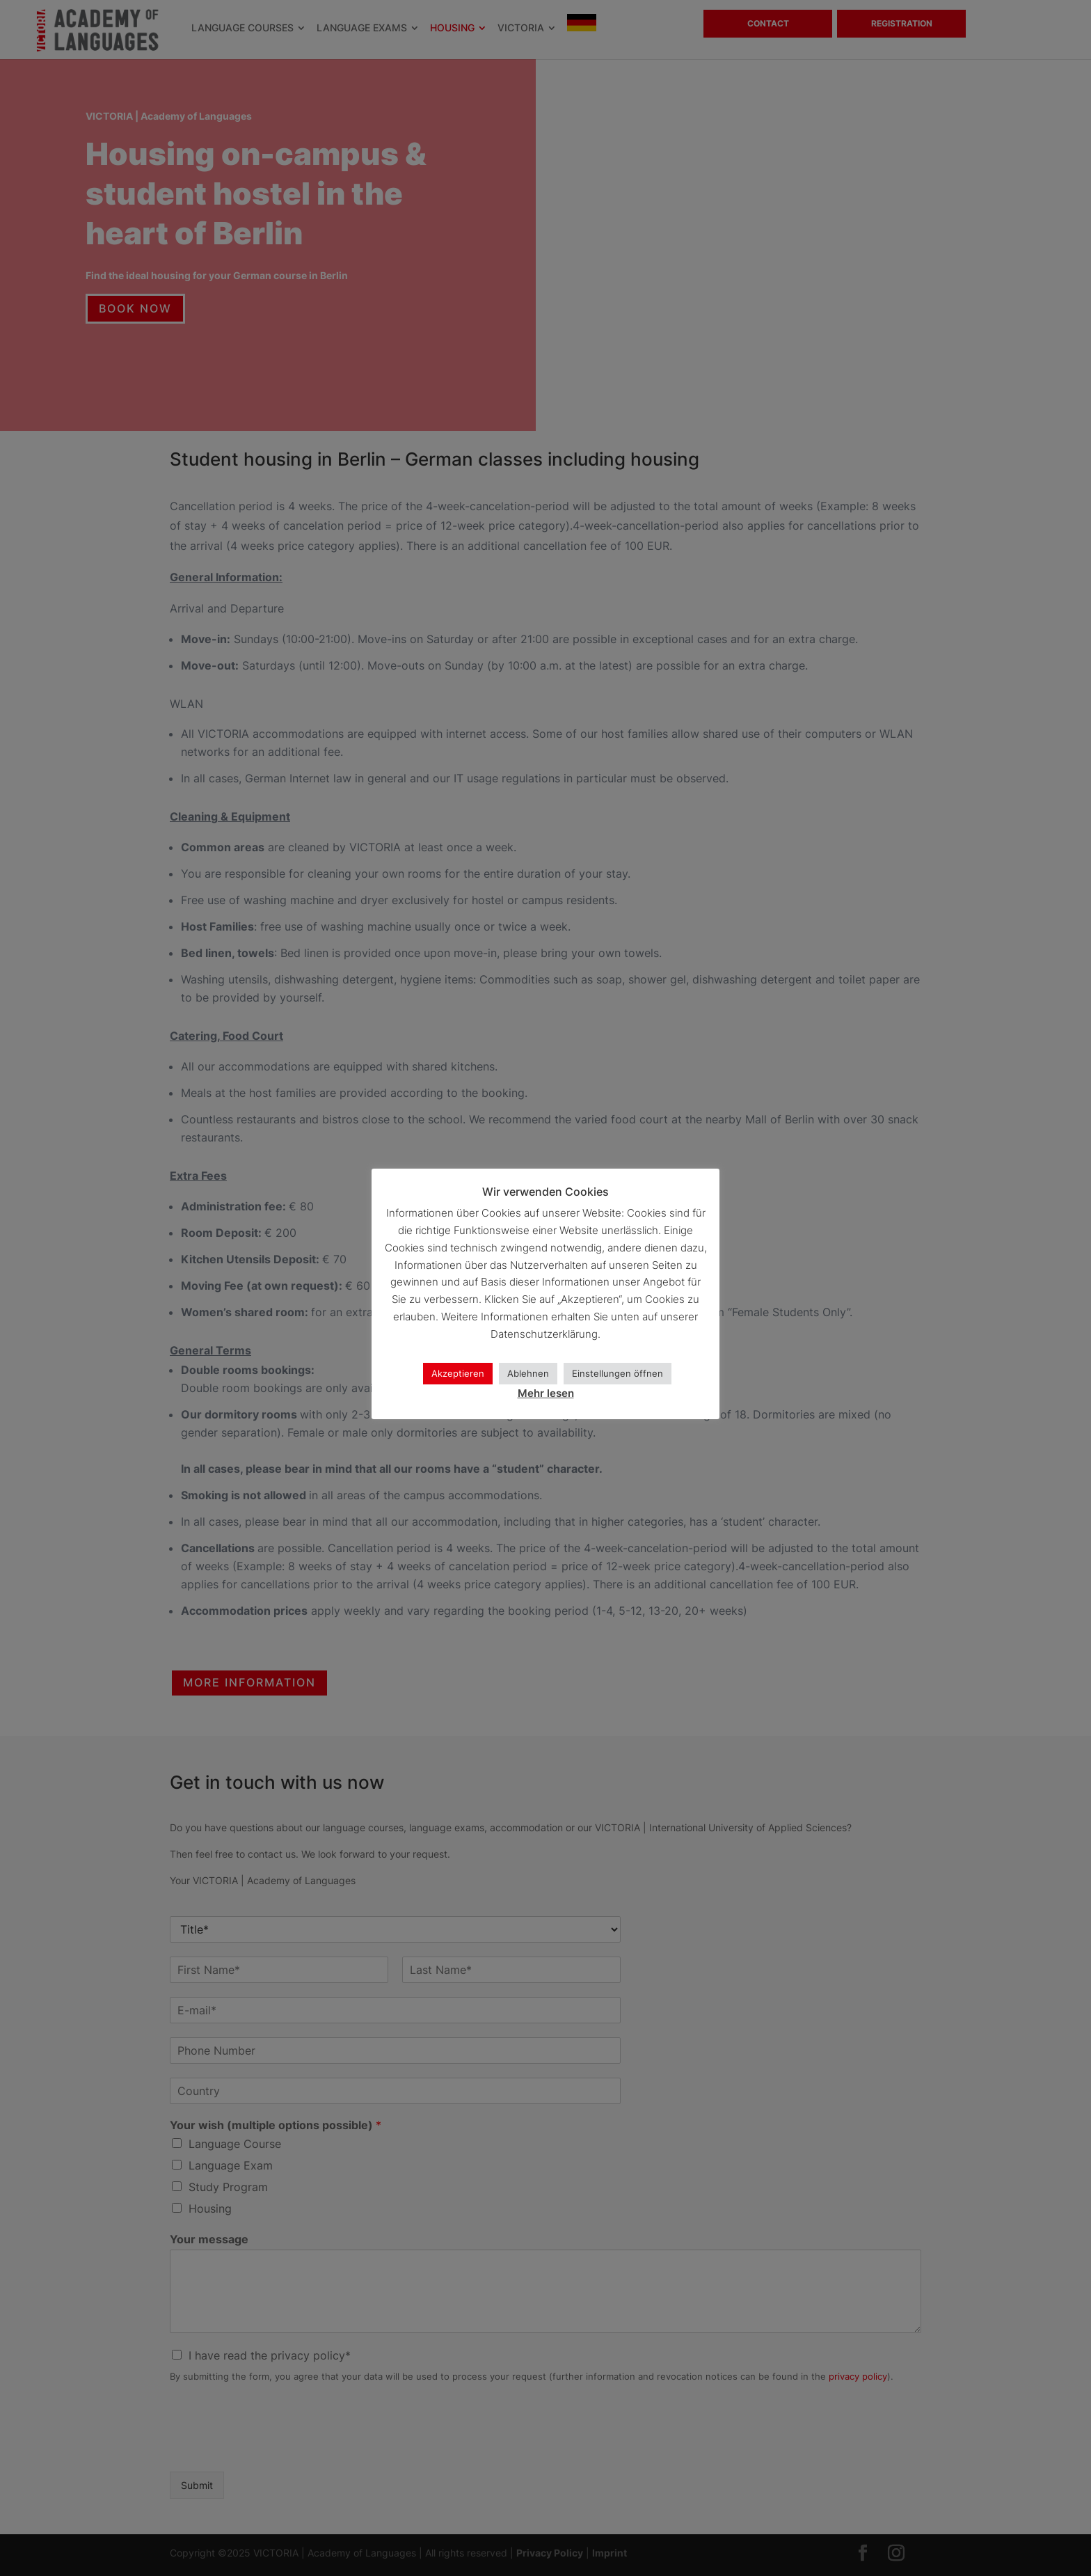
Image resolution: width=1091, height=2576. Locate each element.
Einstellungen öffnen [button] (617, 1373)
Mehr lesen (546, 1393)
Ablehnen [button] (528, 1373)
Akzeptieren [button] (457, 1373)
